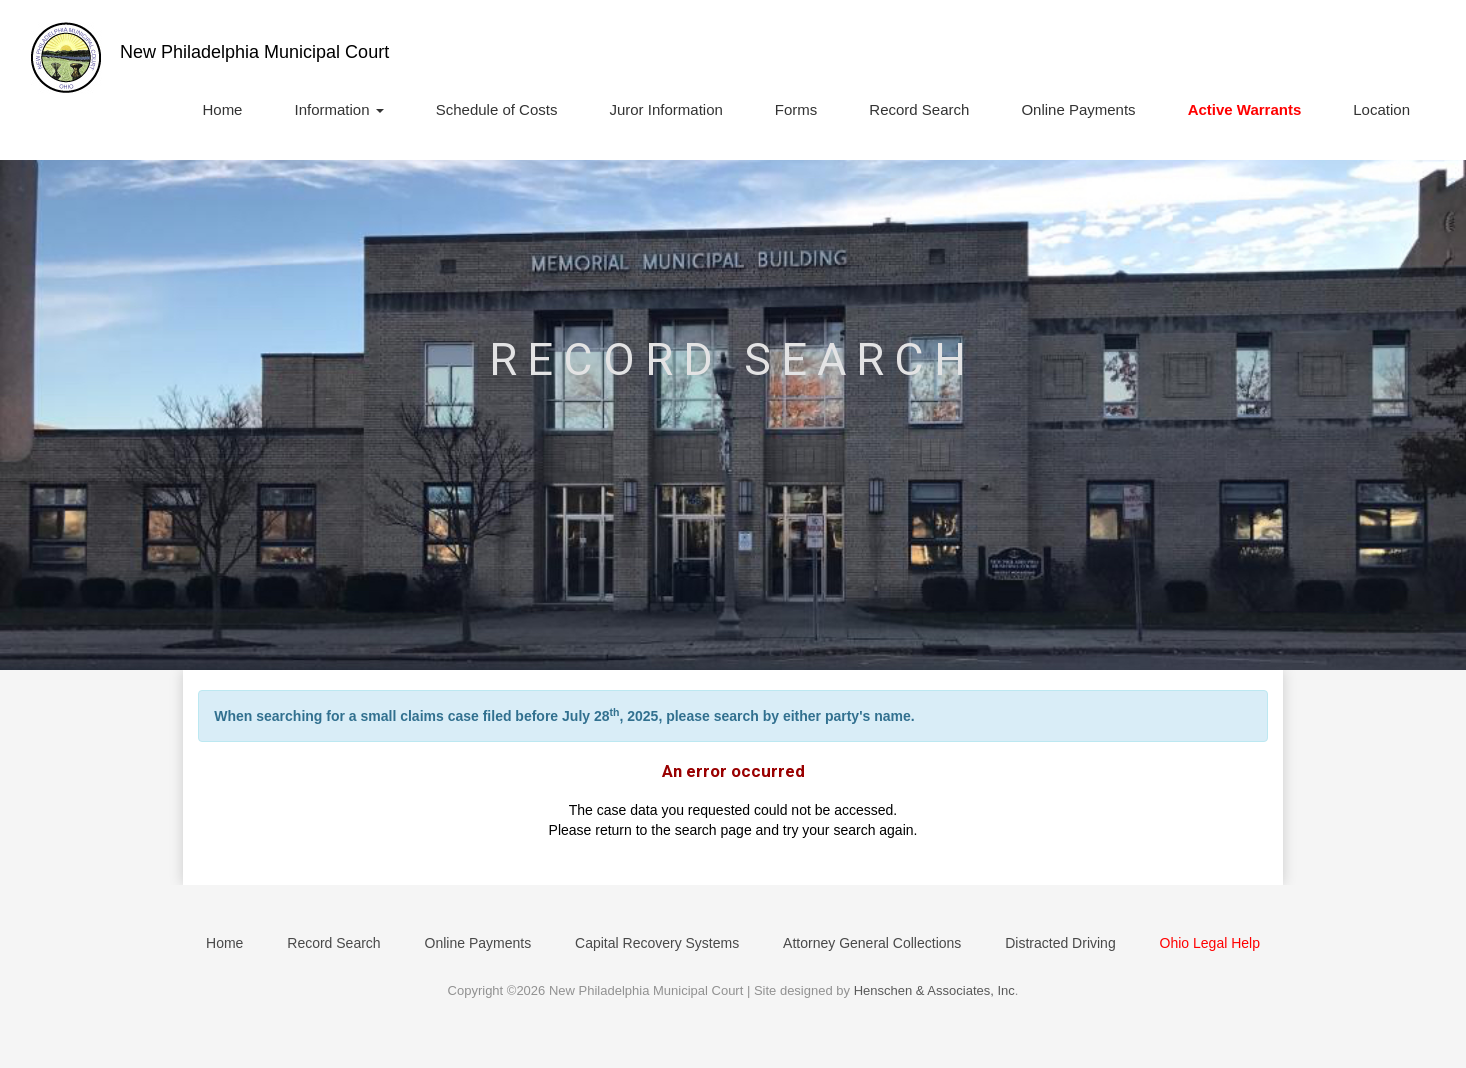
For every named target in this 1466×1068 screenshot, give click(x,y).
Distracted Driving (1060, 943)
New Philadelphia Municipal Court (254, 52)
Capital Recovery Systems (657, 943)
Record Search (919, 109)
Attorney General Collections (872, 943)
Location (1381, 109)
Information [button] (338, 109)
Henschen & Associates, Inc (934, 990)
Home (222, 109)
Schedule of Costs (497, 109)
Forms (796, 109)
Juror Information (665, 109)
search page (713, 830)
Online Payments (1078, 109)
